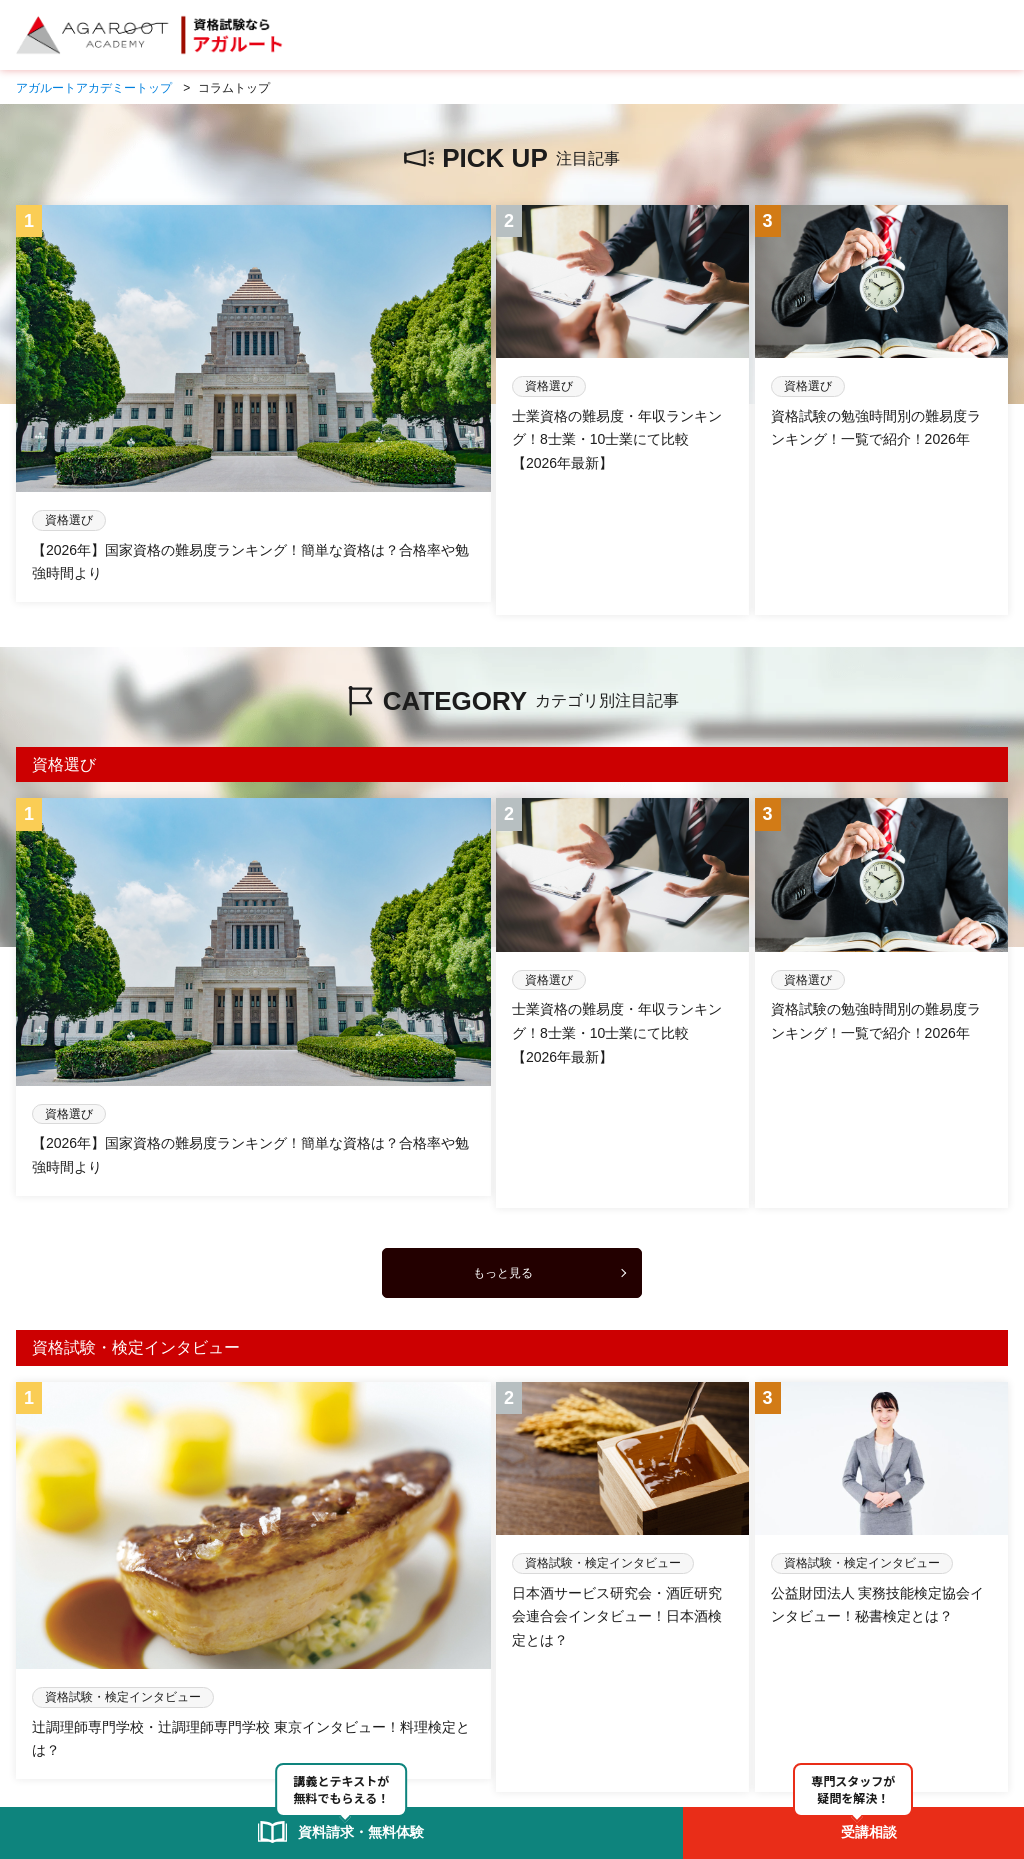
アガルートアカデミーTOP (88, 1687)
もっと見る (503, 1054)
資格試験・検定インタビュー (222, 1646)
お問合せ (548, 1687)
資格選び (340, 1646)
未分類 (110, 1646)
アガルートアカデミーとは (248, 1687)
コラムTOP (46, 1646)
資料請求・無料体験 (454, 1687)
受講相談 (360, 1687)
